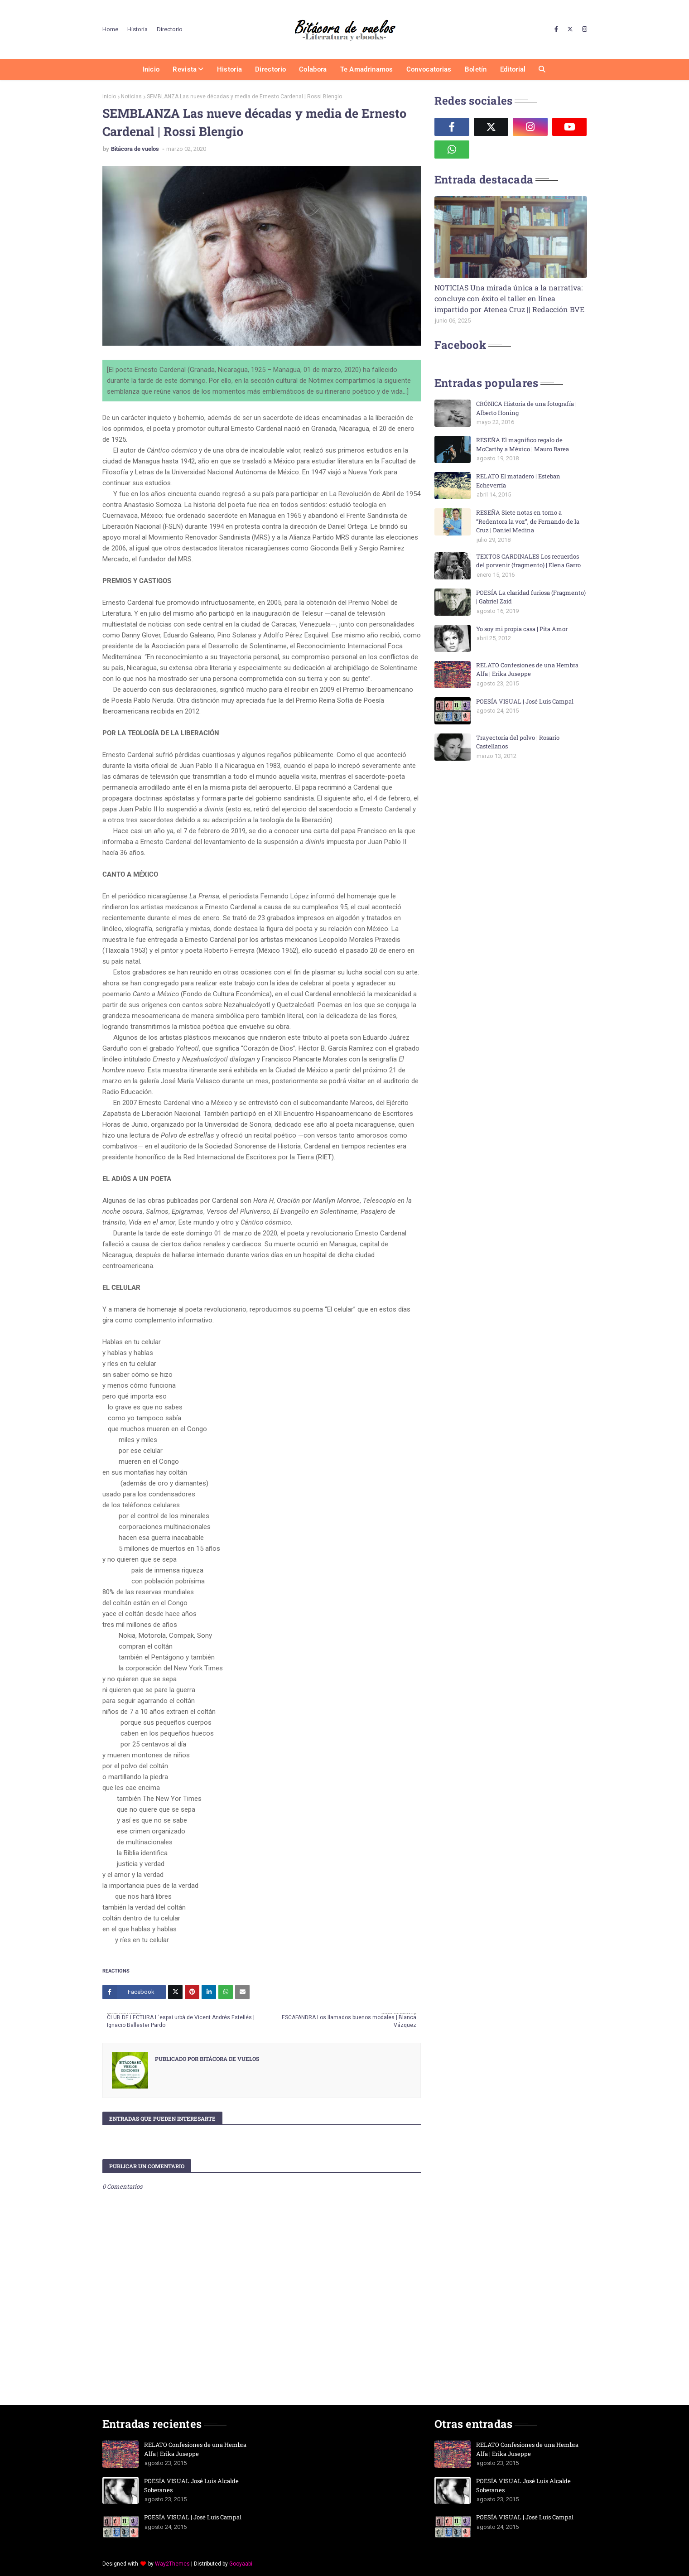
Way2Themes (172, 2564)
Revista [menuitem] (185, 69)
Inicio (109, 96)
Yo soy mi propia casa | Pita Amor (522, 629)
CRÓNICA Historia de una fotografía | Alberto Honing (526, 408)
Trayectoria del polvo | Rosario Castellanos (517, 742)
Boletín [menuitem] (476, 69)
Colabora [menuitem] (313, 69)
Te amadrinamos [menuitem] (366, 69)
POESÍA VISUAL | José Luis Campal (524, 701)
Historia (137, 29)
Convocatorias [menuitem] (429, 69)
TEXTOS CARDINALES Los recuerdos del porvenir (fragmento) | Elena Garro (528, 560)
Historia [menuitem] (229, 69)
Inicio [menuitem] (151, 69)
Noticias (131, 96)
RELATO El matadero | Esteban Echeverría (518, 480)
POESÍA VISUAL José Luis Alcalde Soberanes (191, 2485)
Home (110, 29)
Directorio (170, 29)
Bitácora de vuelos (135, 148)
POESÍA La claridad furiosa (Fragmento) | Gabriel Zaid (531, 597)
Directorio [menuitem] (270, 69)
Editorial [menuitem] (513, 69)
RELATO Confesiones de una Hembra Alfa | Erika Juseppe (527, 669)
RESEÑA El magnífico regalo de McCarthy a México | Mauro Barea (522, 444)
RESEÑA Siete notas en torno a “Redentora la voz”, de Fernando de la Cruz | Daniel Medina (527, 521)
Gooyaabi (240, 2564)
